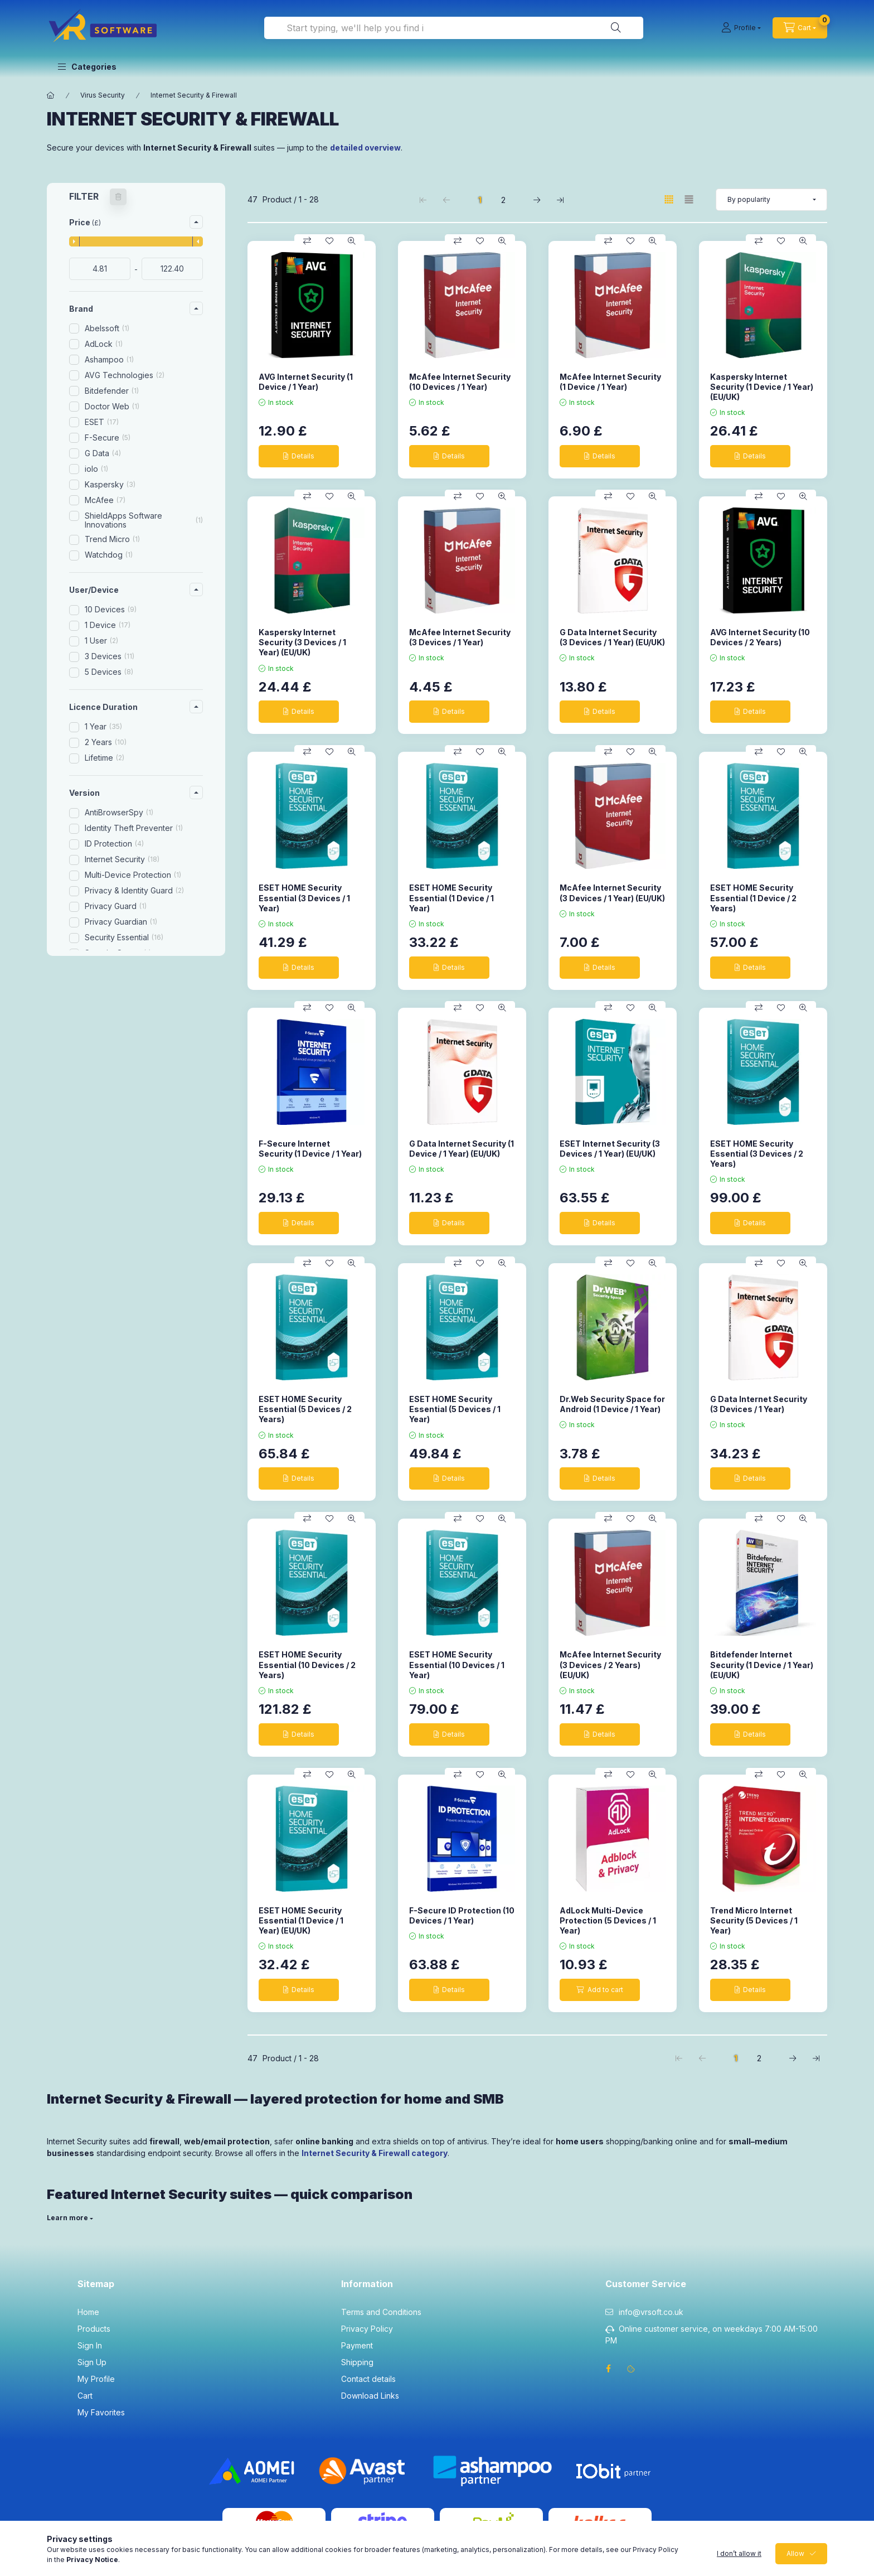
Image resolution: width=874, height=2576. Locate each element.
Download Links (370, 2395)
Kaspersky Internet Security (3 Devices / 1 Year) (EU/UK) (302, 642)
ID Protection (114, 843)
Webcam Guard (118, 968)
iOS (99, 1038)
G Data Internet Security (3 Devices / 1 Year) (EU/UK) (612, 637)
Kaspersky (110, 484)
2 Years (106, 742)
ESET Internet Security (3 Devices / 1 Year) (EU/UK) (610, 1148)
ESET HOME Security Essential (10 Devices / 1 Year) (456, 1664)
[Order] (771, 200)
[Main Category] (51, 95)
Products (93, 2328)
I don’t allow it (739, 2553)
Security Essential (124, 937)
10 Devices (111, 609)
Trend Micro (112, 539)
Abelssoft (107, 328)
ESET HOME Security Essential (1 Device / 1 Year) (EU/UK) (301, 1920)
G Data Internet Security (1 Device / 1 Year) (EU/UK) (461, 1148)
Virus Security (102, 95)
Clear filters (130, 1180)
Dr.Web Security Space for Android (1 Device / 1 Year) (612, 1404)
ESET (102, 422)
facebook (609, 2368)
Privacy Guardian (121, 921)
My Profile (96, 2379)
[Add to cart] (600, 1990)
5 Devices (109, 671)
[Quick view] (352, 241)
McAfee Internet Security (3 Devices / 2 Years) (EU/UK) (610, 1664)
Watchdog (109, 554)
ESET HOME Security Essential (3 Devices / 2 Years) (756, 1153)
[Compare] (307, 241)
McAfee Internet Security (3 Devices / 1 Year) (460, 637)
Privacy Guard (116, 906)
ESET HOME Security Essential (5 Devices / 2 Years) (305, 1409)
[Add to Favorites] (329, 241)
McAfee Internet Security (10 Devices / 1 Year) (460, 382)
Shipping (357, 2362)
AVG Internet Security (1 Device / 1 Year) (306, 382)
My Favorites (101, 2412)
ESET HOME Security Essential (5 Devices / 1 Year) (455, 1409)
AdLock (104, 344)
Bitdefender (112, 390)
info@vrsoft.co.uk (651, 2312)
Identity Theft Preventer (134, 828)
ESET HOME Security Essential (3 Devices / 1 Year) (304, 897)
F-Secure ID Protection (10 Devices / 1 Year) (461, 1915)
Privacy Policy (367, 2328)
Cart (85, 2395)
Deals (95, 1140)
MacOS (106, 1054)
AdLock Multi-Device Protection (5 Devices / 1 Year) (608, 1920)
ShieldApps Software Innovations (144, 520)
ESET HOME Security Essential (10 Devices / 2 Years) (307, 1664)
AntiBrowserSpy (119, 812)
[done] (172, 269)
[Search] (616, 27)
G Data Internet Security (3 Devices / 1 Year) (758, 1404)
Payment (357, 2345)
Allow (795, 2553)
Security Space (118, 953)
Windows (109, 1070)
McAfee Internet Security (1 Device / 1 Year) (610, 382)
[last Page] (560, 200)
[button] (87, 67)
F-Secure (107, 437)
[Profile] (741, 28)
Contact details (368, 2379)
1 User (101, 640)
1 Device (107, 625)
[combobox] (453, 28)
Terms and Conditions (381, 2312)
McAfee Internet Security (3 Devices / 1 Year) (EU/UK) (612, 892)
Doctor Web (112, 406)
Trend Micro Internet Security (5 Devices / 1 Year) (754, 1920)
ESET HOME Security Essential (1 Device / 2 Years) (753, 897)
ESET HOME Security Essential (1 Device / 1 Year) (451, 897)
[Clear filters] (118, 197)
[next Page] (537, 200)
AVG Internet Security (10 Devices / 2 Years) (760, 637)
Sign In (89, 2345)
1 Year (103, 726)
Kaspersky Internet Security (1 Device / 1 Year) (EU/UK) (761, 387)
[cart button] (800, 27)
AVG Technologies (124, 375)
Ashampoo (109, 359)
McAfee (105, 500)
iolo (96, 468)
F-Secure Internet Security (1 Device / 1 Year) (310, 1148)
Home (88, 2312)
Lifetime (104, 757)
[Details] (299, 456)
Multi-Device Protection (133, 874)
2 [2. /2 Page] (503, 200)
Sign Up (91, 2362)
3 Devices (109, 656)
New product (109, 1124)
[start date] (99, 269)
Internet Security (122, 859)
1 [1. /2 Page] (480, 200)
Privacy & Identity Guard (134, 890)
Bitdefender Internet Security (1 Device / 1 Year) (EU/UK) (761, 1664)
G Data (103, 453)
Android (107, 1023)
